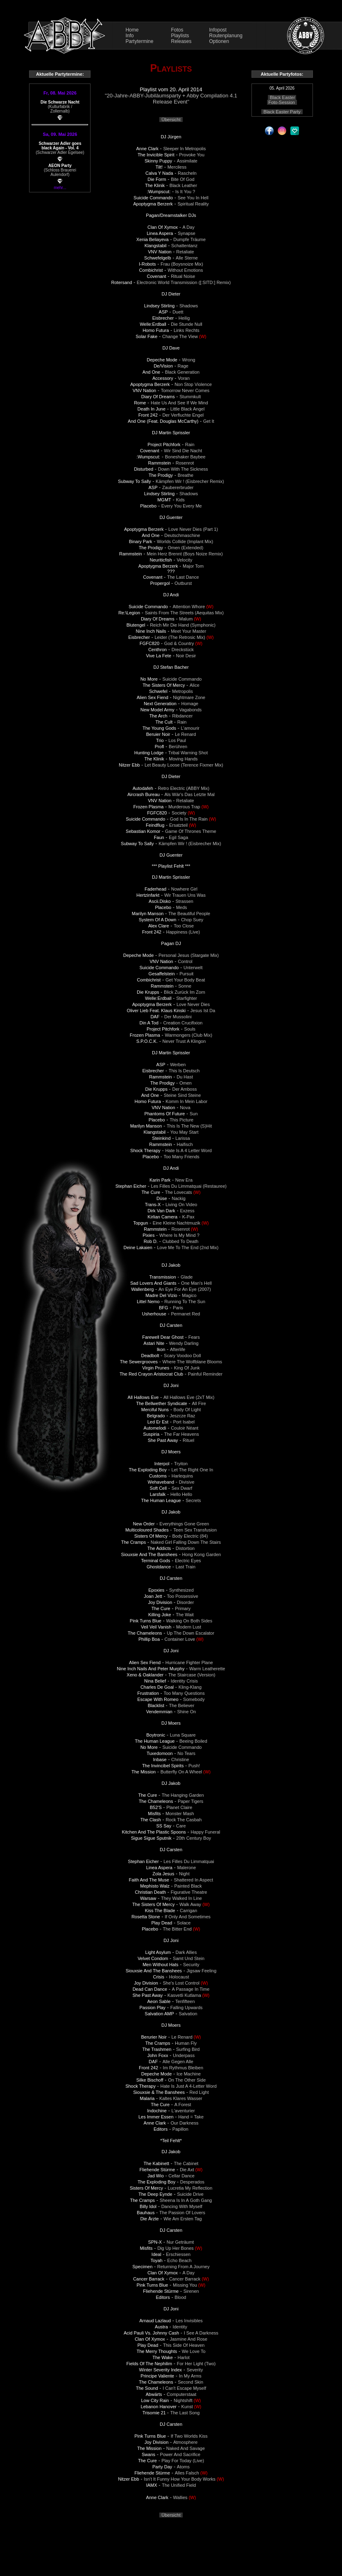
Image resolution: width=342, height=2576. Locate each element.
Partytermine (139, 41)
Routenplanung (225, 35)
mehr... (60, 187)
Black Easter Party (281, 111)
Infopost (218, 30)
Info (129, 35)
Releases (181, 41)
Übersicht (170, 119)
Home (131, 30)
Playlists (180, 35)
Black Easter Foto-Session (281, 100)
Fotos (177, 30)
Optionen (219, 41)
